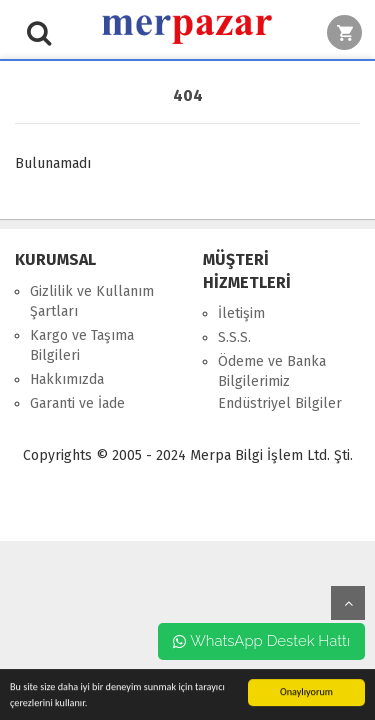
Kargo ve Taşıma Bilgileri (82, 345)
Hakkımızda (67, 379)
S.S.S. (234, 337)
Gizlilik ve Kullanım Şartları (92, 301)
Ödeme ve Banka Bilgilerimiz (272, 371)
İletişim (241, 313)
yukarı (348, 603)
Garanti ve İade (77, 403)
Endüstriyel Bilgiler (280, 403)
